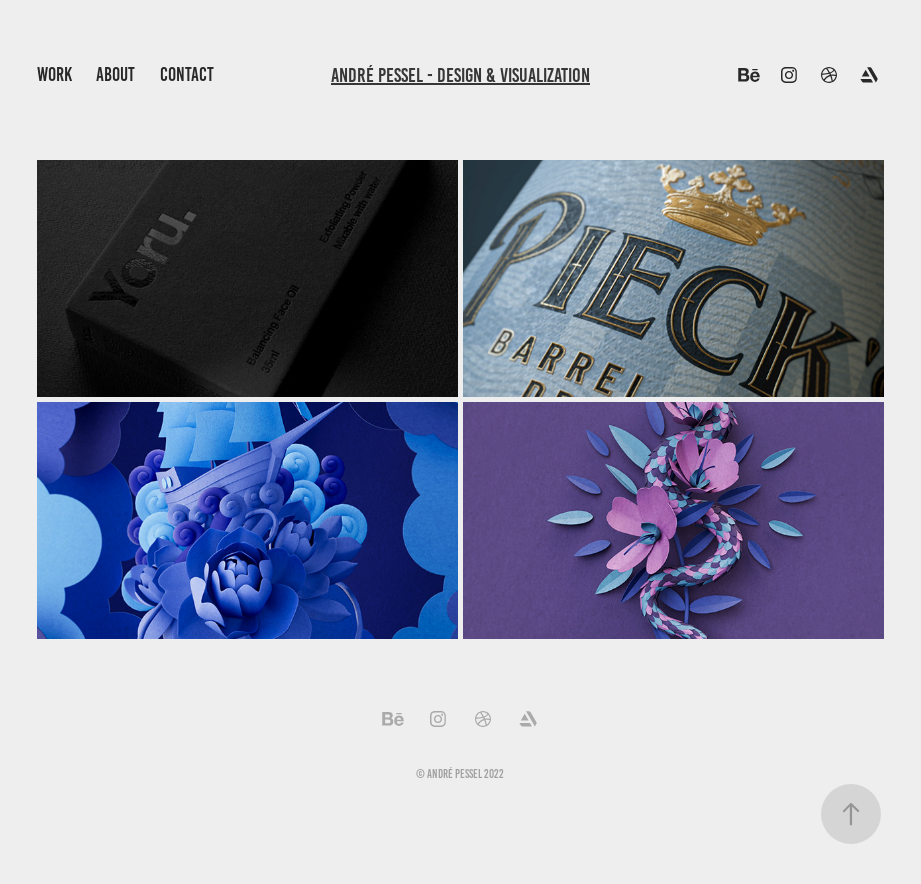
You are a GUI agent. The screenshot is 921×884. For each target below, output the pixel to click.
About (115, 74)
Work (54, 74)
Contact (187, 74)
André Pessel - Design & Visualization (460, 75)
